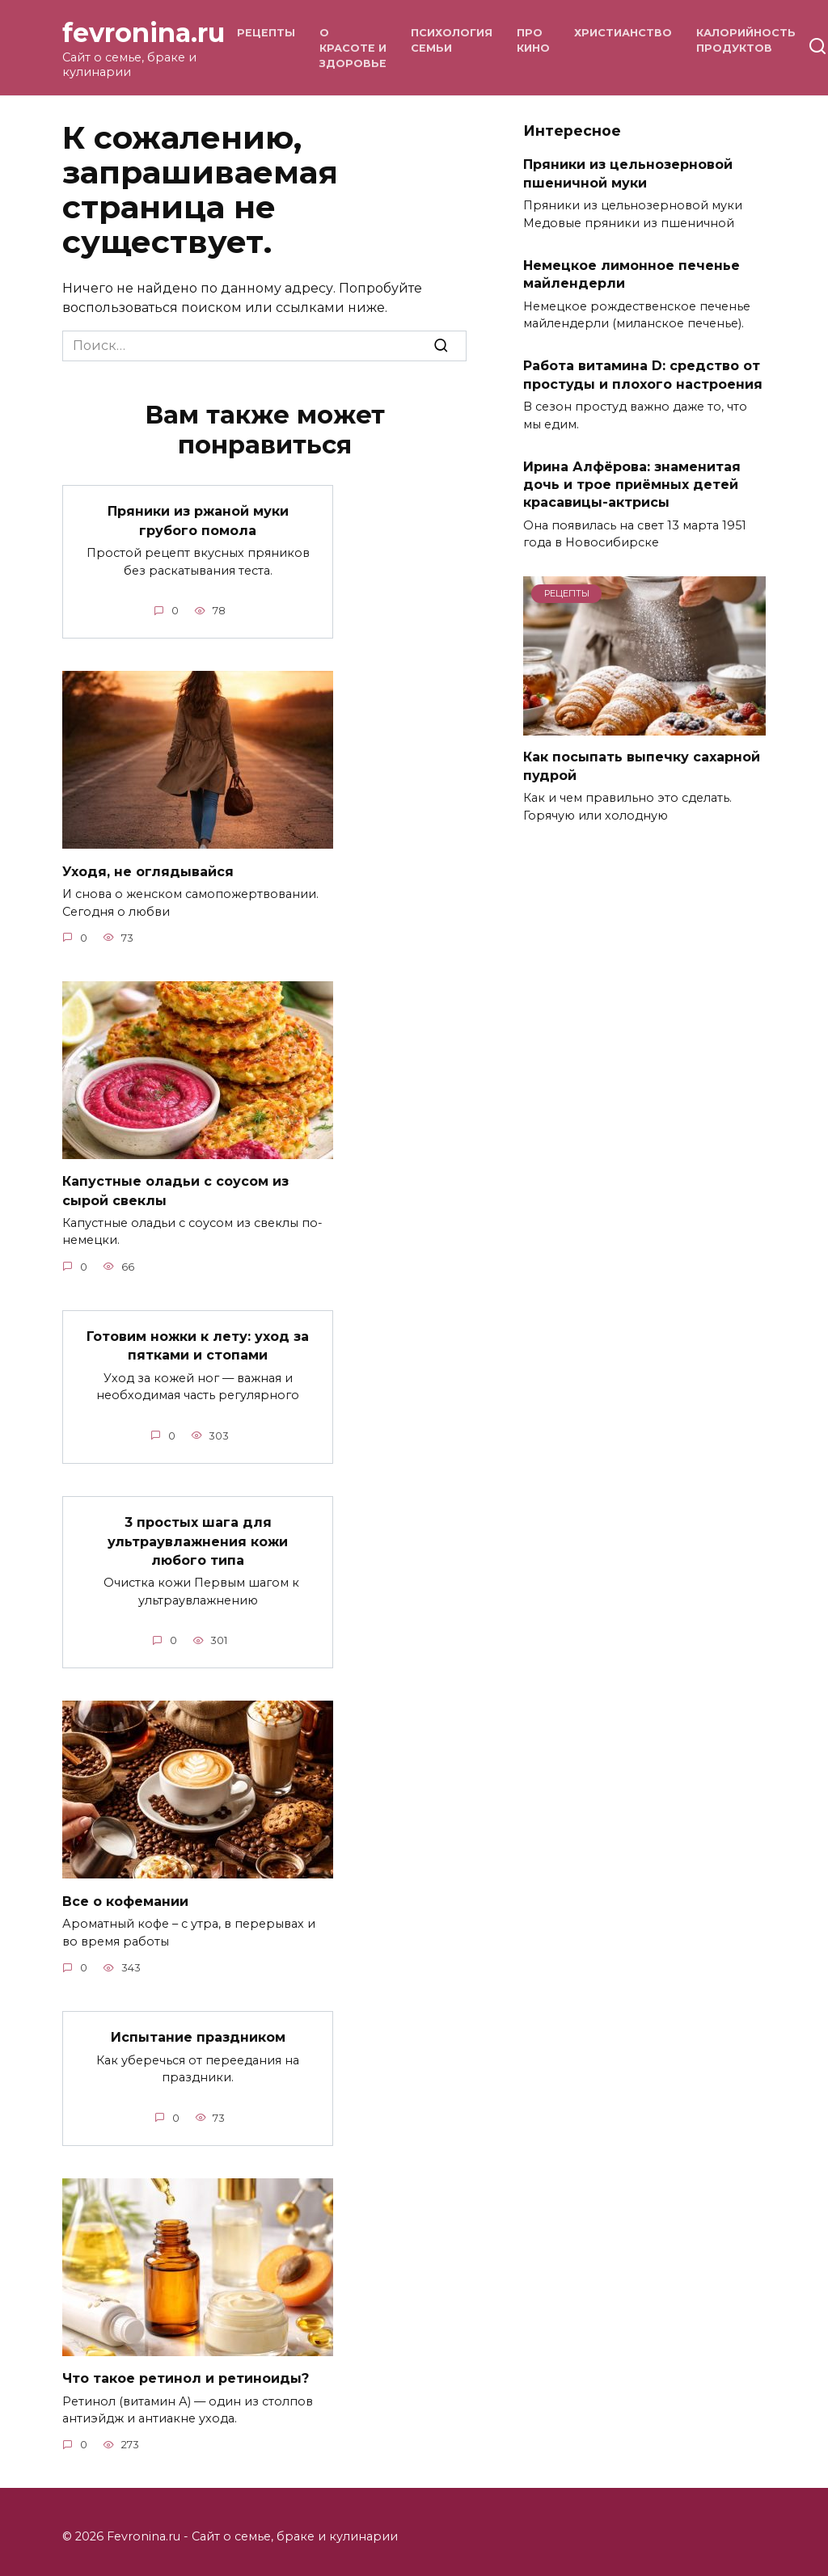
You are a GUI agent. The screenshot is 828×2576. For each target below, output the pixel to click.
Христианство (623, 33)
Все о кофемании (125, 1891)
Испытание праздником (198, 2027)
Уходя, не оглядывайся (148, 868)
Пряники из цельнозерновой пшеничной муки (628, 173)
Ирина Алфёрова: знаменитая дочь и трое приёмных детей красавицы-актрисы (632, 484)
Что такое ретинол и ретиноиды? (185, 2368)
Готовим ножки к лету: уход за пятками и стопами (198, 1340)
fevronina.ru (143, 32)
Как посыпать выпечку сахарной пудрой (641, 765)
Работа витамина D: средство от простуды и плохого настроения (643, 374)
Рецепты (266, 33)
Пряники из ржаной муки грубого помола (198, 519)
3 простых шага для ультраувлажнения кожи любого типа (198, 1534)
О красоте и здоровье (353, 48)
